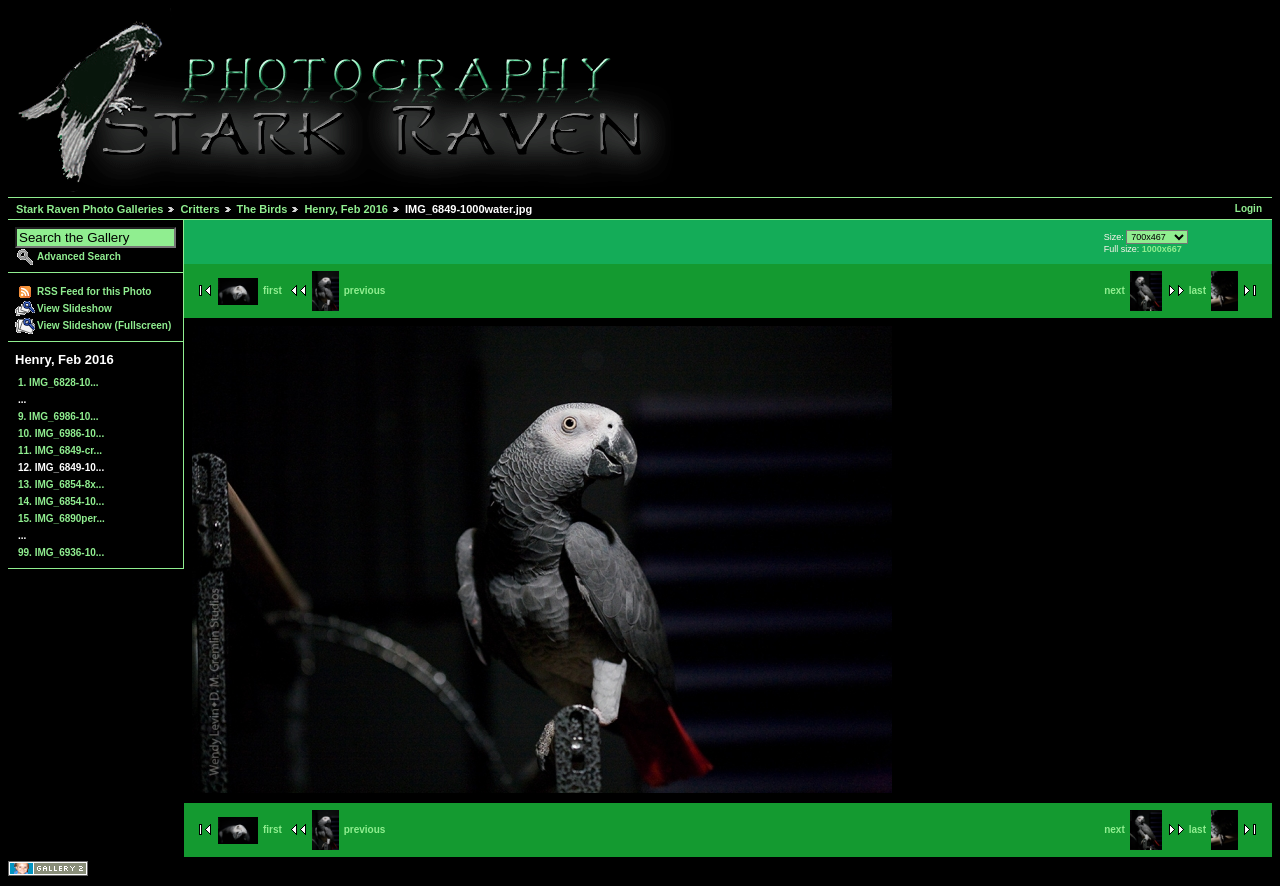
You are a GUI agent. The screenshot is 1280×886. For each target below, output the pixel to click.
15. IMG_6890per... (61, 518)
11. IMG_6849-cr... (60, 450)
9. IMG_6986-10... (58, 416)
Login (1248, 208)
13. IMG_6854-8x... (61, 484)
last (1213, 290)
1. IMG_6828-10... (58, 382)
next (1133, 290)
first (250, 290)
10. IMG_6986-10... (61, 433)
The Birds (262, 209)
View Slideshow (74, 308)
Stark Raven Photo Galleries (89, 209)
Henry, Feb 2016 (346, 209)
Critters (199, 209)
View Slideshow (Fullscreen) (104, 325)
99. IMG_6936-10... (61, 552)
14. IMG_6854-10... (61, 501)
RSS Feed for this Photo (94, 291)
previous (349, 290)
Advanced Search (79, 256)
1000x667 (1162, 249)
